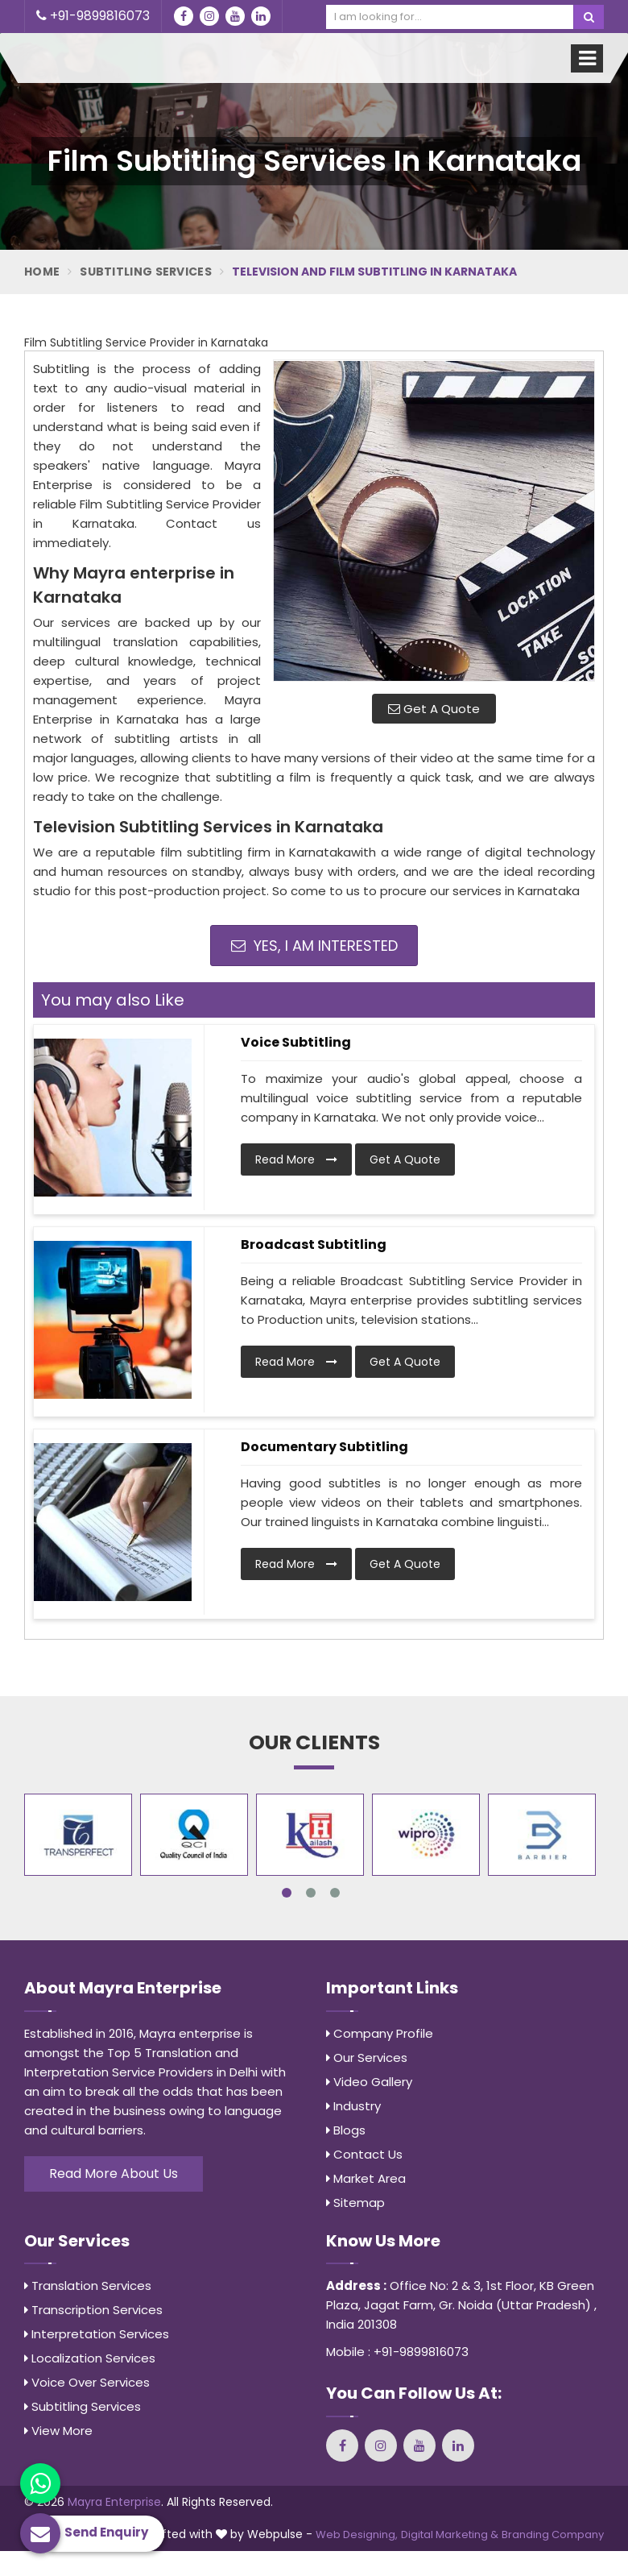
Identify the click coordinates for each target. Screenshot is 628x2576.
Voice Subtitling (296, 1042)
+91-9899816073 (93, 15)
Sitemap (355, 2202)
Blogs (346, 2130)
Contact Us (364, 2154)
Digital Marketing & (449, 2534)
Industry (353, 2105)
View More (58, 2430)
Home (42, 271)
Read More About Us (113, 2173)
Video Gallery (369, 2081)
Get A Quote (434, 708)
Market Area (366, 2178)
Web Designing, (357, 2534)
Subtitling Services (146, 271)
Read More (296, 1159)
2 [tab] (311, 1893)
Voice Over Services (87, 2382)
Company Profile (379, 2033)
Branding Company (553, 2534)
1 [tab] (286, 1893)
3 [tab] (335, 1893)
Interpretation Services (96, 2333)
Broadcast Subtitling (313, 1244)
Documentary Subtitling (324, 1446)
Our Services (366, 2057)
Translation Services (87, 2285)
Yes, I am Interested (314, 945)
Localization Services (89, 2358)
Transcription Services (93, 2309)
